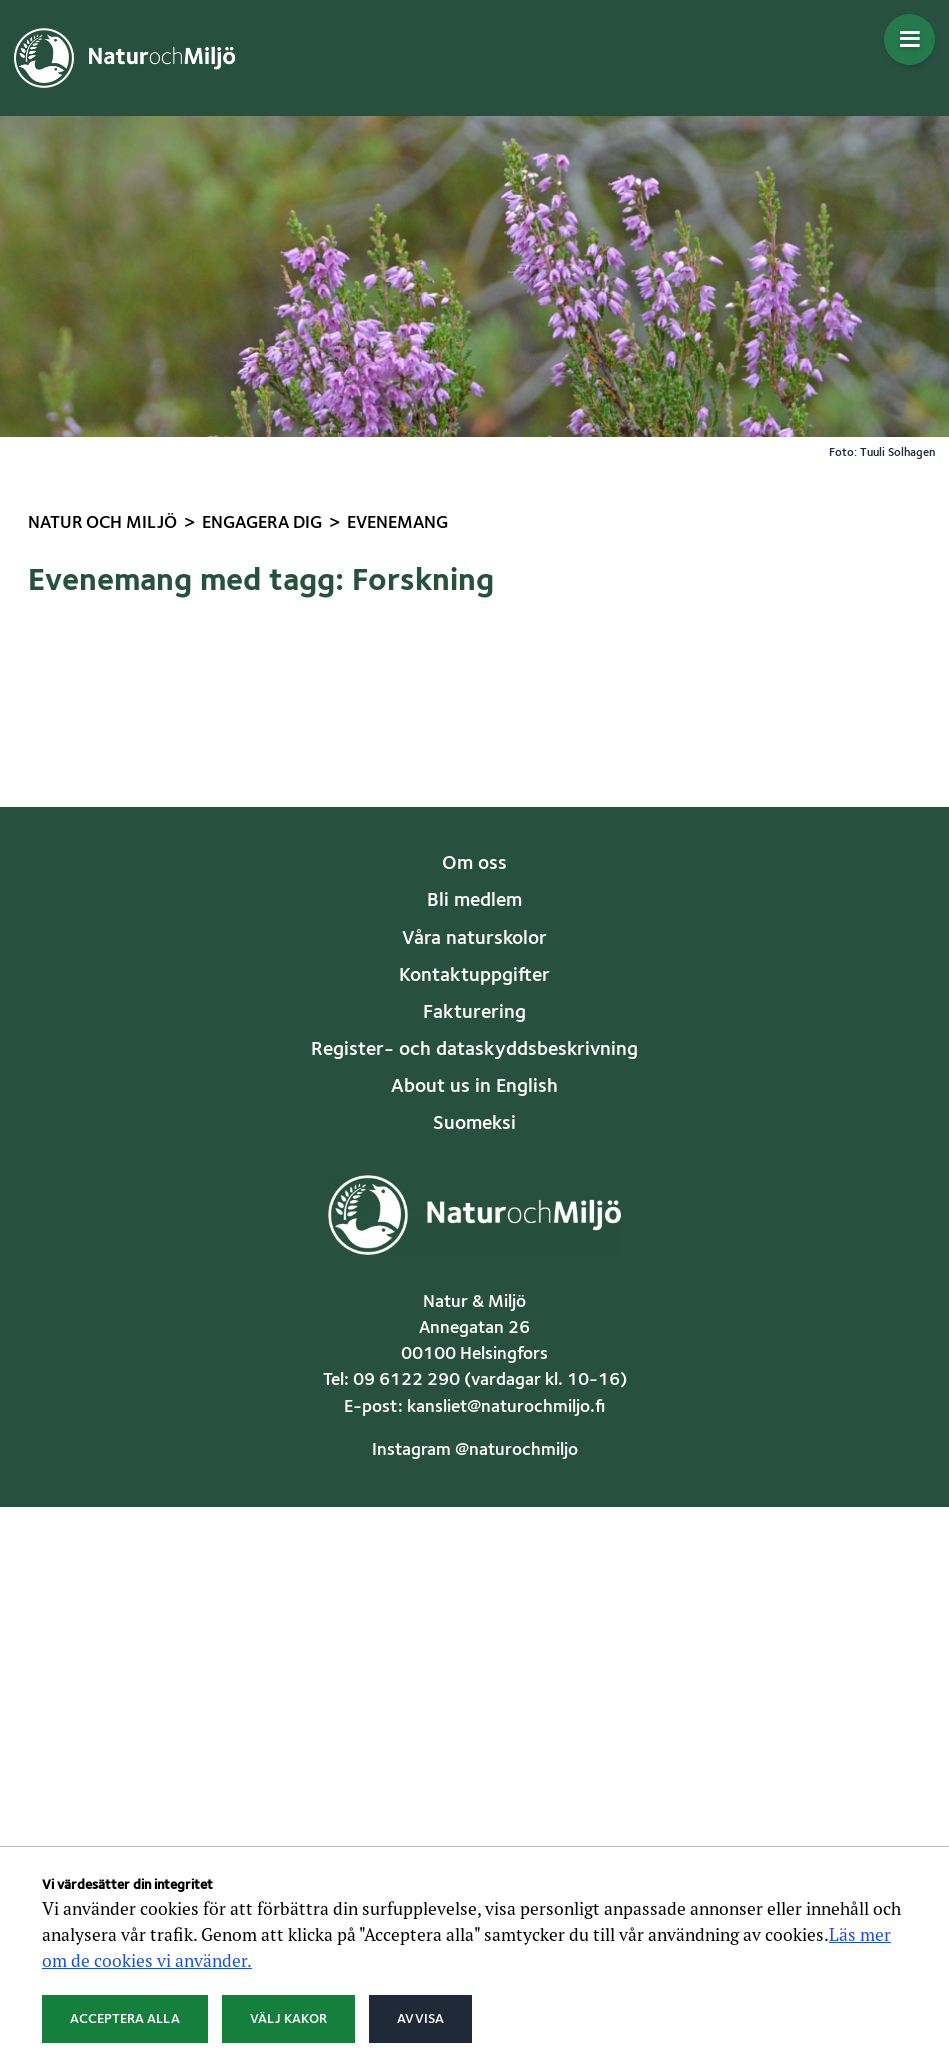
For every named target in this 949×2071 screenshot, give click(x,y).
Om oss (474, 864)
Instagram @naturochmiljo (475, 1450)
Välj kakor (288, 2019)
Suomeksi (474, 1124)
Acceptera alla (125, 2019)
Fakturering (474, 1013)
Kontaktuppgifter (474, 976)
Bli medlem (474, 901)
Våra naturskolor (474, 939)
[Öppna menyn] (909, 39)
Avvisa (420, 2019)
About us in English (474, 1087)
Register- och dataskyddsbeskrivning (474, 1050)
